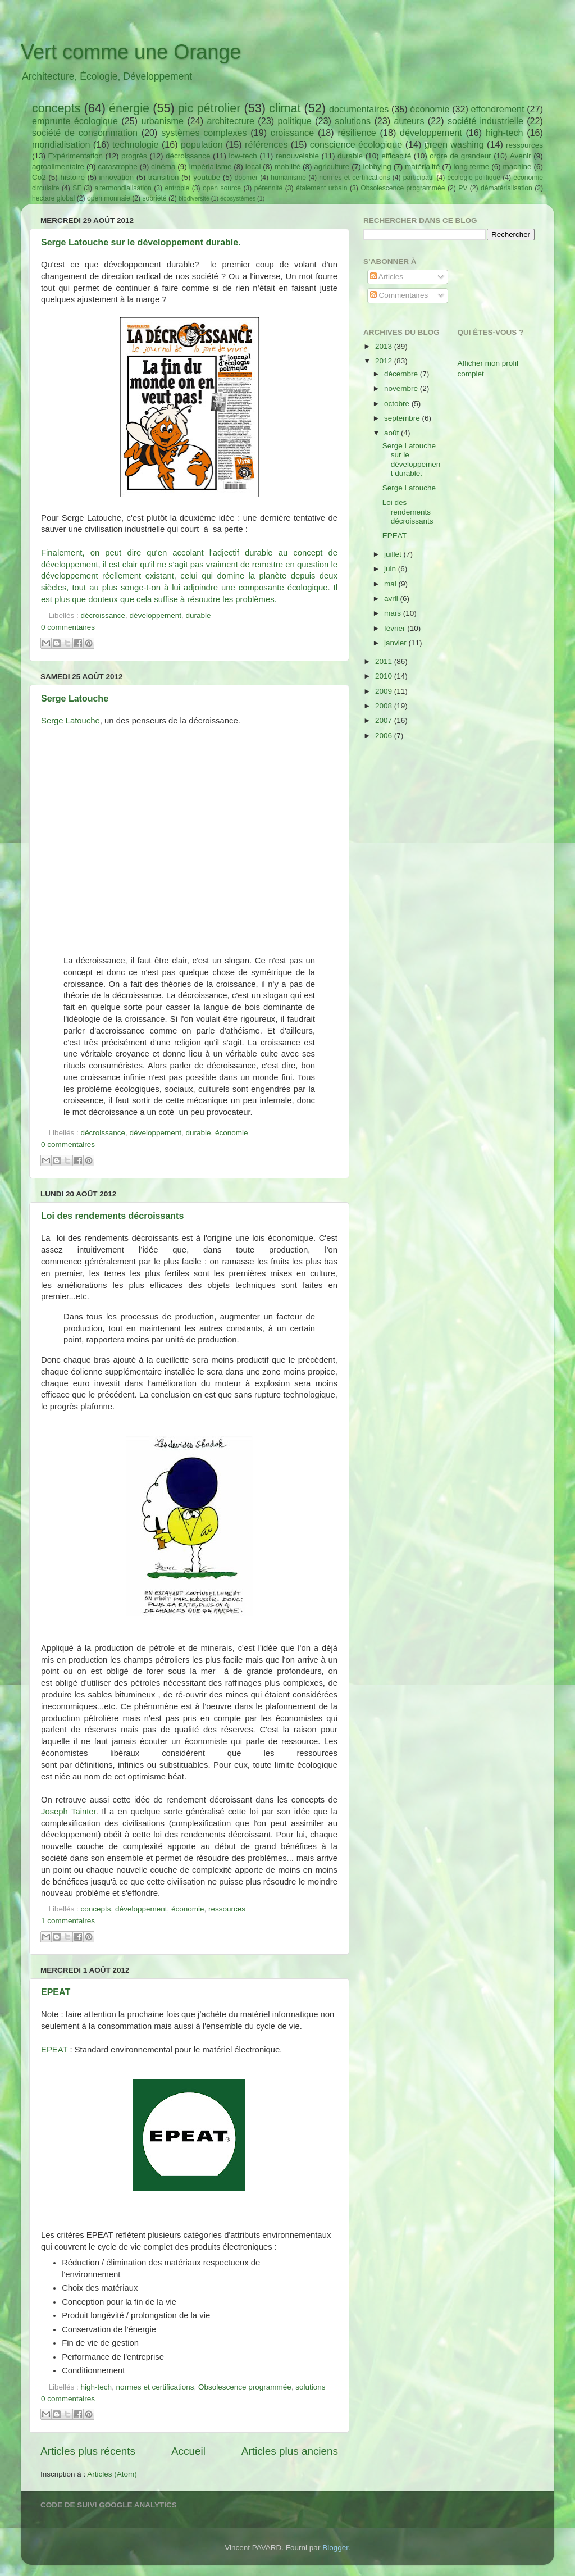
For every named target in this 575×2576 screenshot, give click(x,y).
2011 (384, 661)
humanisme (288, 177)
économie (429, 109)
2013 (384, 346)
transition (163, 177)
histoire (72, 177)
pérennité (268, 188)
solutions (353, 121)
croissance (292, 133)
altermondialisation (123, 188)
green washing (454, 144)
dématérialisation (506, 188)
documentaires (359, 109)
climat (284, 108)
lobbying (377, 166)
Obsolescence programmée (402, 188)
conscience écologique (356, 144)
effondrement (497, 109)
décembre (402, 374)
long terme (472, 166)
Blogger (335, 2547)
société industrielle (485, 121)
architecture (230, 121)
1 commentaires (68, 1921)
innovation (116, 177)
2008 (384, 706)
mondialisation (61, 144)
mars (393, 613)
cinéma (163, 166)
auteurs (409, 121)
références (266, 144)
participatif (418, 177)
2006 (384, 735)
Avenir (520, 156)
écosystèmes (237, 198)
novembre (402, 388)
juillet (394, 554)
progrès (134, 156)
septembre (403, 418)
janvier (396, 643)
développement (431, 133)
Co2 (39, 177)
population (202, 144)
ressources (524, 145)
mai (391, 584)
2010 (384, 676)
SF (76, 188)
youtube (206, 177)
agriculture (331, 166)
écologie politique (473, 177)
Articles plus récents (87, 2451)
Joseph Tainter (68, 1811)
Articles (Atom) (112, 2474)
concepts (56, 108)
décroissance (188, 156)
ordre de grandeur (460, 156)
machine (517, 166)
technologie (135, 144)
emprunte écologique (75, 121)
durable (350, 156)
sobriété (154, 198)
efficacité (396, 156)
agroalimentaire (58, 166)
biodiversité (194, 198)
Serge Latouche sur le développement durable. (141, 242)
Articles (386, 276)
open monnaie (108, 198)
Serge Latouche (74, 698)
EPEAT (55, 1992)
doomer (246, 177)
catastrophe (118, 166)
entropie (177, 188)
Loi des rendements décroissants (112, 1216)
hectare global (53, 198)
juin (391, 569)
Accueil (188, 2451)
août (392, 433)
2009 (384, 691)
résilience (356, 133)
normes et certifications (354, 177)
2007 (384, 720)
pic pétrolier (209, 108)
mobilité (288, 166)
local (253, 166)
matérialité (422, 166)
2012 (384, 361)
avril (392, 598)
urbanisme (162, 121)
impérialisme (210, 166)
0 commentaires (68, 627)
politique (294, 121)
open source (222, 188)
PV (462, 188)
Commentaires (399, 295)
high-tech (504, 133)
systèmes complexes (204, 133)
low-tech (243, 156)
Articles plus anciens (289, 2451)
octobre (398, 403)
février (395, 628)
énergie (129, 108)
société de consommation (85, 133)
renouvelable (297, 156)
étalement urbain (322, 188)
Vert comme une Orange (131, 51)
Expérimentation (75, 156)
